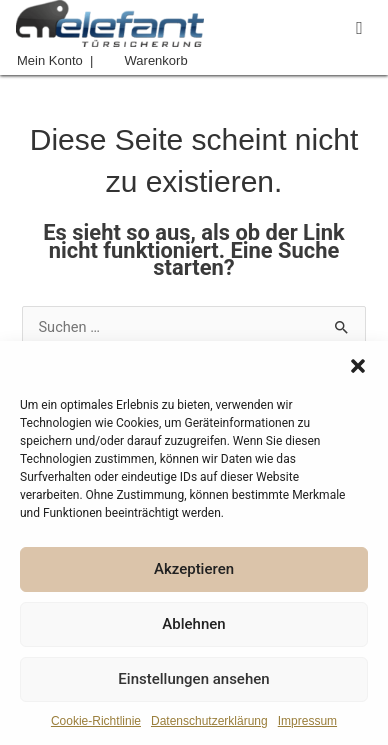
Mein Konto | (55, 60)
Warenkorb (156, 60)
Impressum (307, 721)
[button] (358, 366)
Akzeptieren (194, 569)
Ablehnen (193, 624)
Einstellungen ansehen (193, 679)
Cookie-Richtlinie (96, 721)
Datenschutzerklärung (209, 721)
